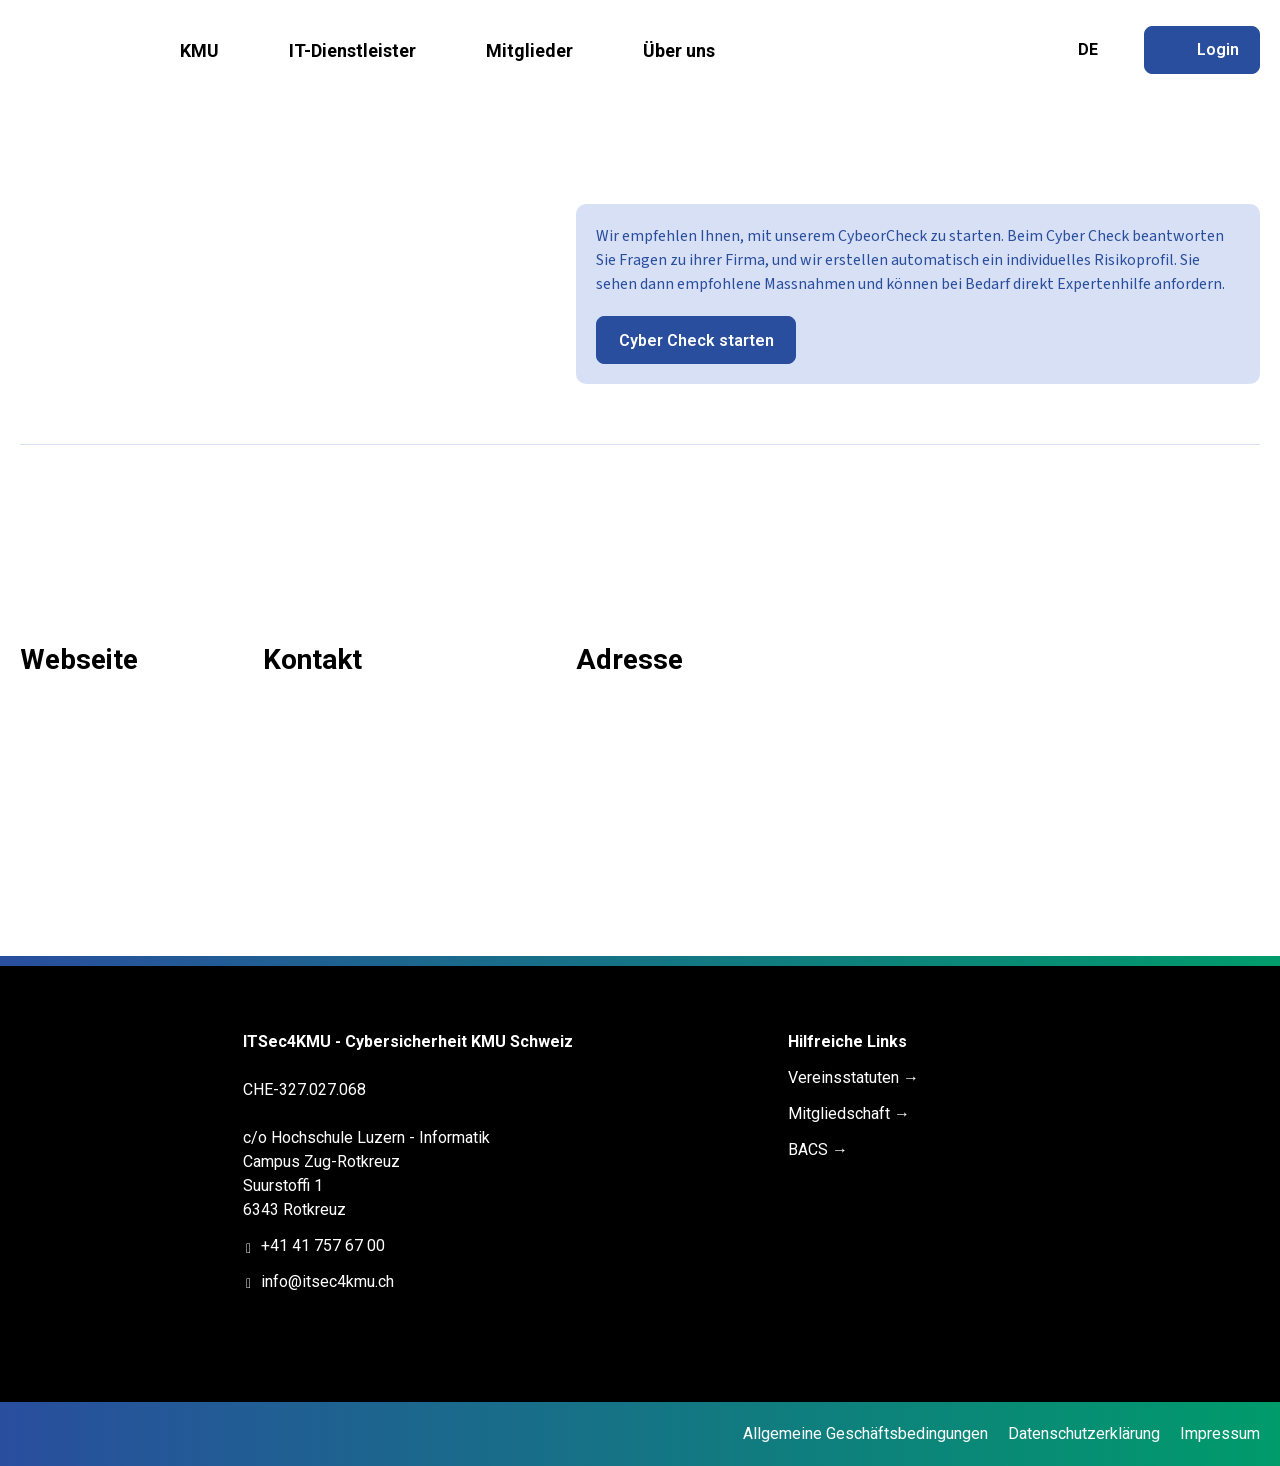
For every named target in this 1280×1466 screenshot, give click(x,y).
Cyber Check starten (696, 340)
